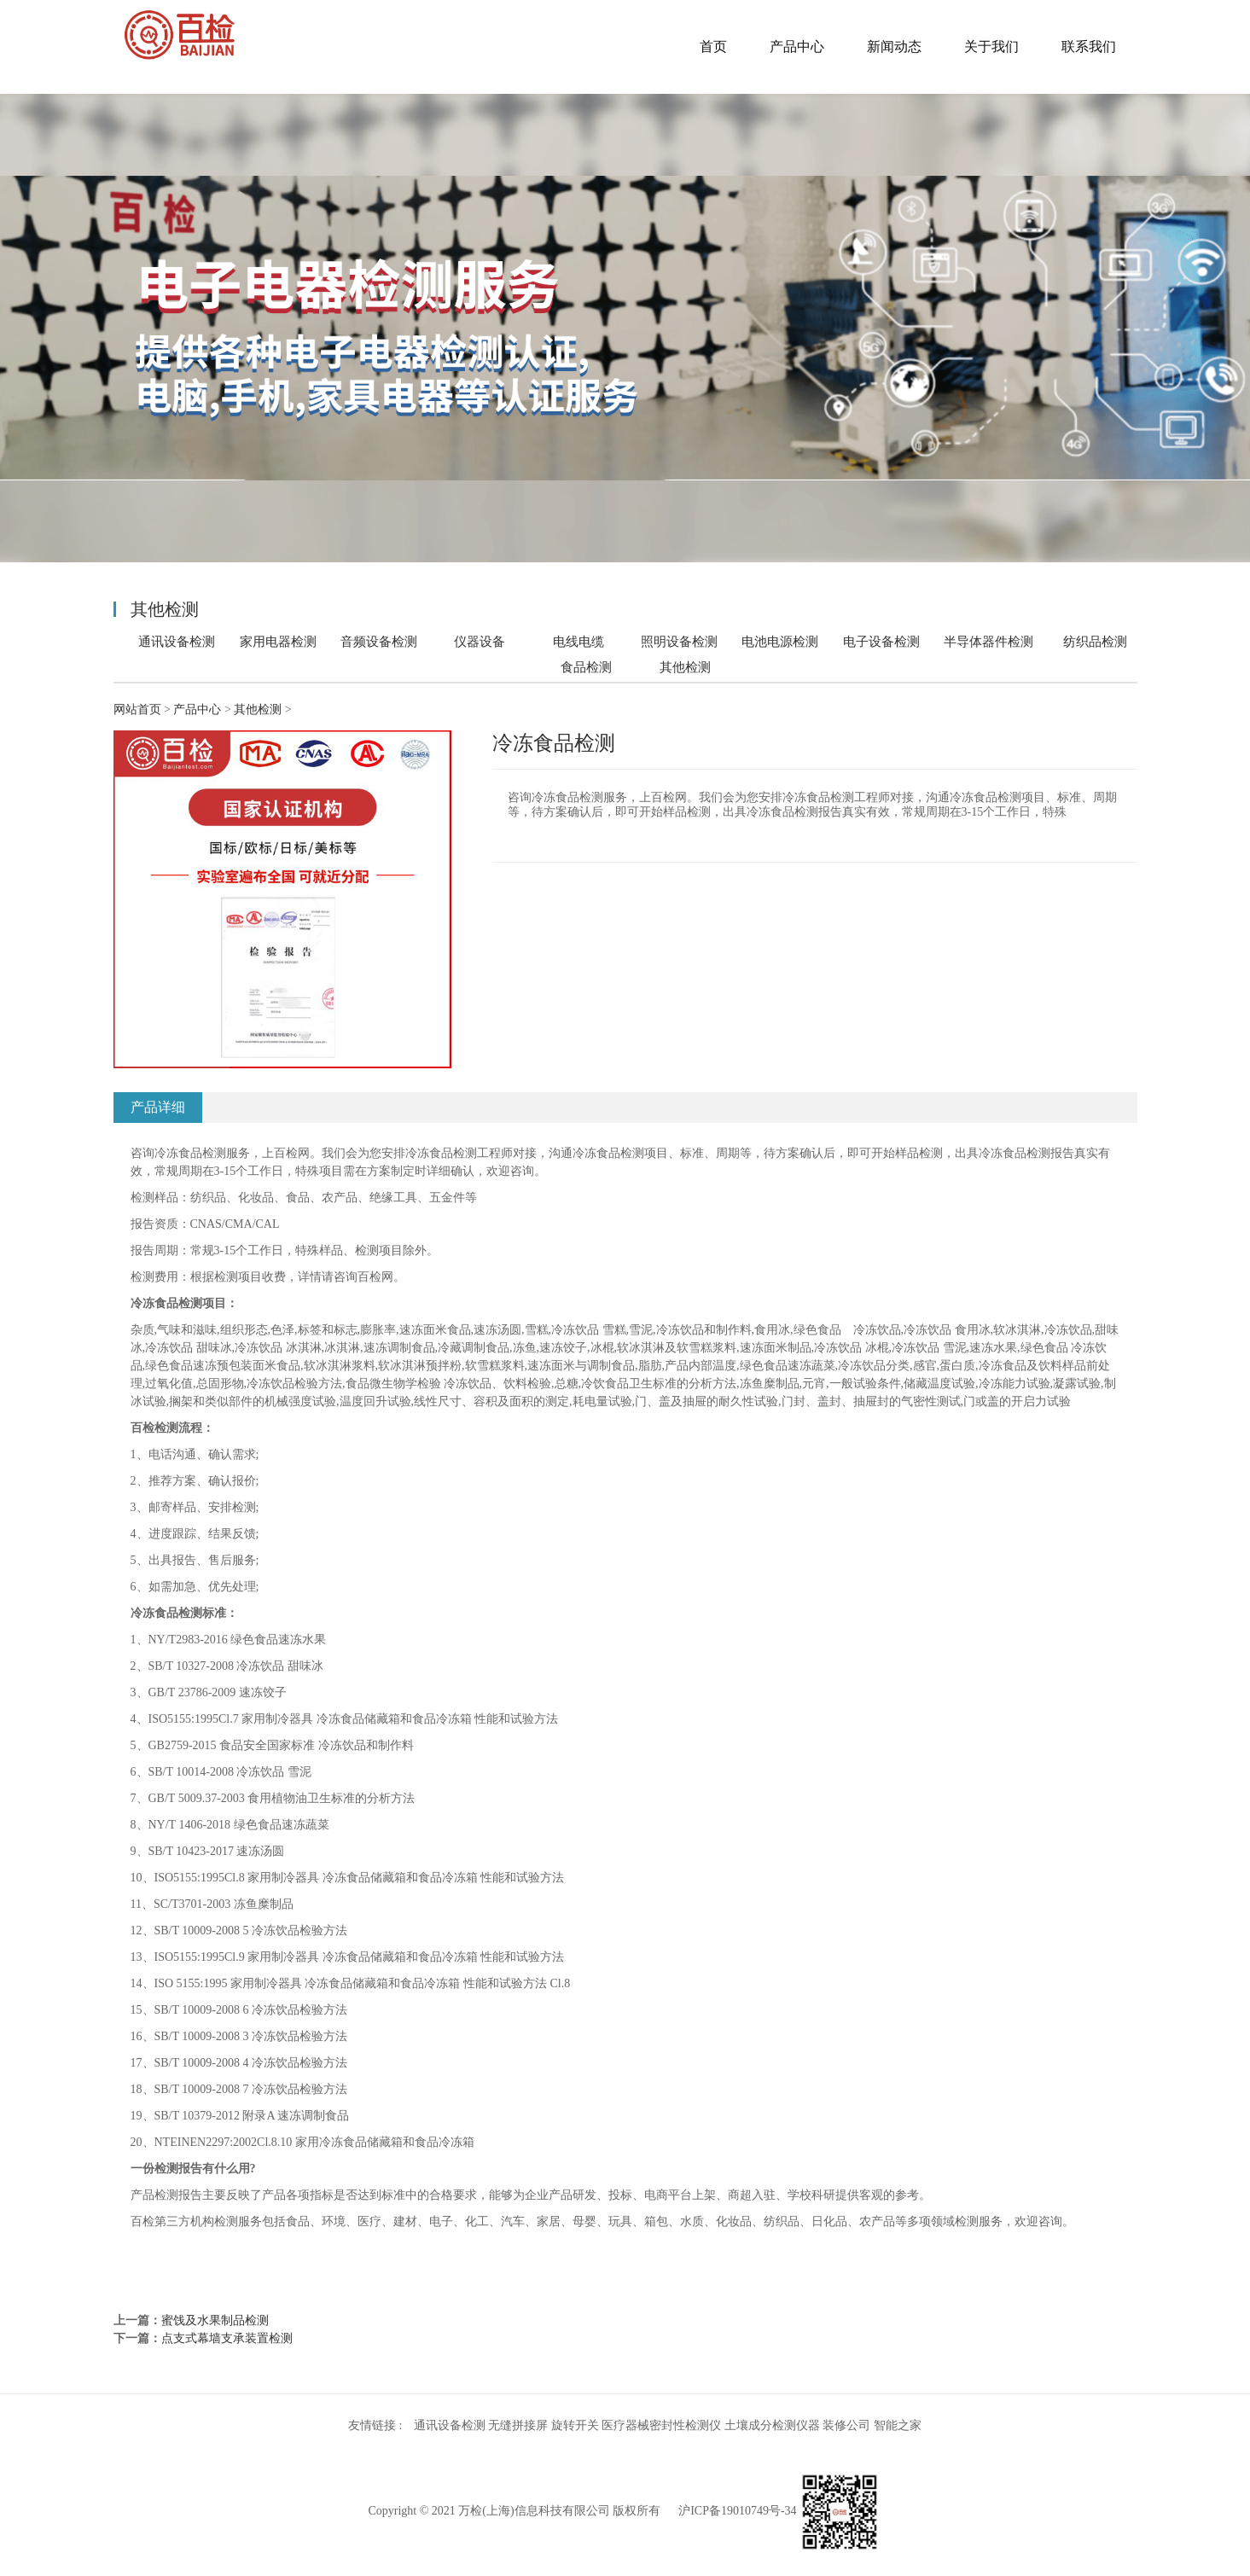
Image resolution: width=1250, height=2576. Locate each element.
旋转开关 (575, 2425)
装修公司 (846, 2425)
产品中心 (797, 46)
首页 (713, 46)
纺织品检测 (1095, 641)
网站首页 (137, 709)
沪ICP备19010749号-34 (737, 2511)
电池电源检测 (779, 641)
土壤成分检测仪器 (772, 2425)
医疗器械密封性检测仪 (661, 2425)
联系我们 (1088, 46)
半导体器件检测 (988, 641)
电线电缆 (578, 641)
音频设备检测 (378, 641)
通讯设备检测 (176, 641)
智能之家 (898, 2425)
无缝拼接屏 (518, 2425)
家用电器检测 (278, 641)
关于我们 (991, 46)
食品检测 (586, 667)
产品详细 (158, 1107)
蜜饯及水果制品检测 (215, 2320)
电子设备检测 (881, 641)
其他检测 (685, 667)
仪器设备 (479, 641)
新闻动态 (894, 46)
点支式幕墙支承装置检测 (227, 2338)
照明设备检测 (679, 641)
